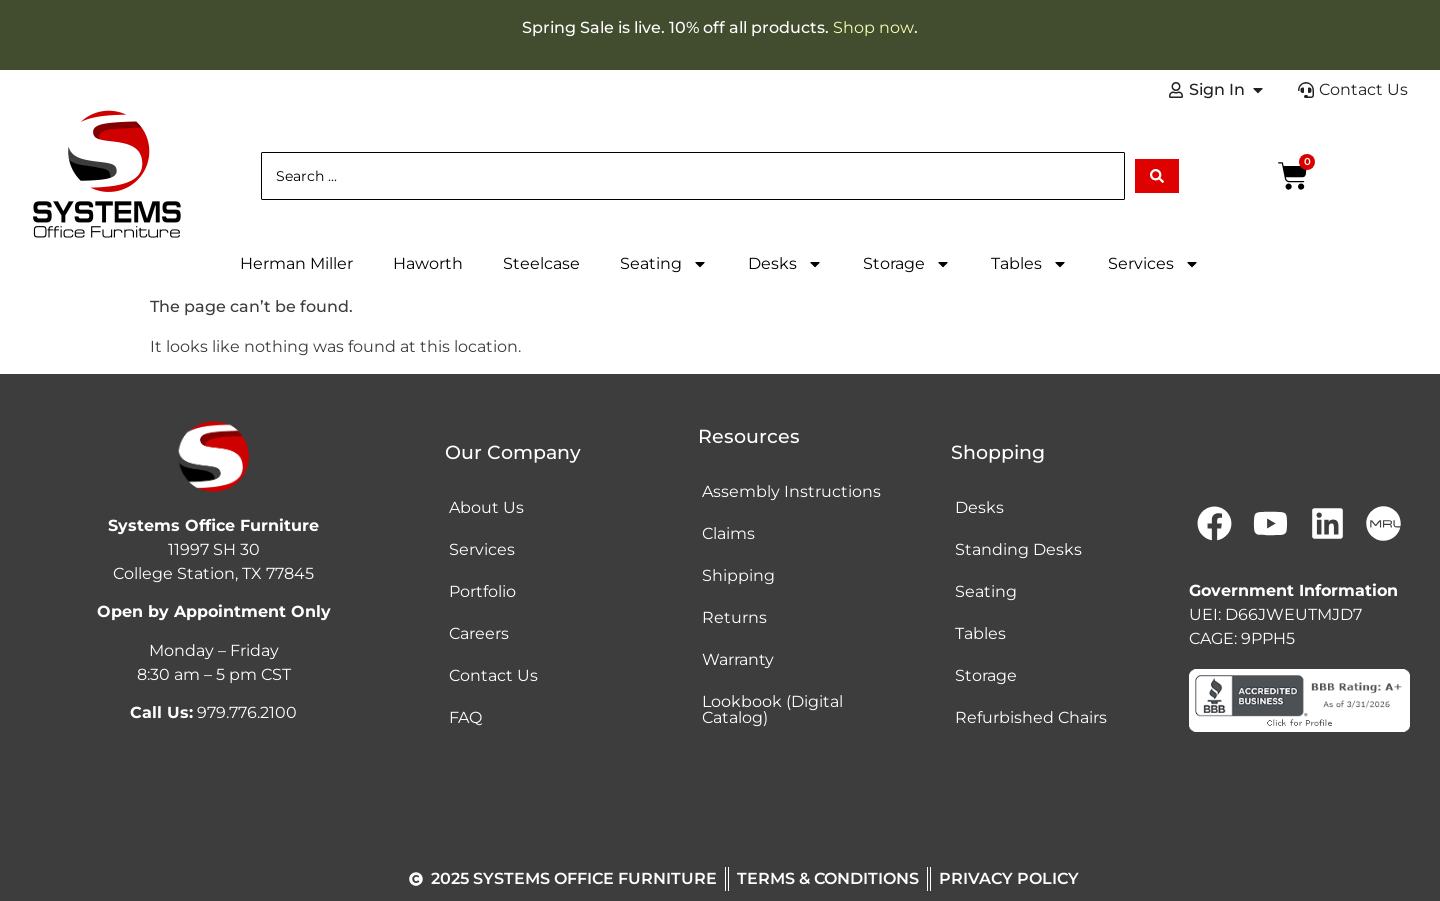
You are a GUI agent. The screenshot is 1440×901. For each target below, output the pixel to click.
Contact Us (493, 675)
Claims (728, 533)
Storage (907, 264)
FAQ (465, 717)
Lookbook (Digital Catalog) (772, 709)
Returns (734, 617)
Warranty (738, 659)
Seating (664, 264)
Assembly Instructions (791, 491)
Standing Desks (1018, 549)
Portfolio (482, 591)
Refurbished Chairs (1031, 717)
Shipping (738, 575)
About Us (486, 507)
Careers (479, 633)
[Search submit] (1157, 176)
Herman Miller (296, 263)
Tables (1029, 264)
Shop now (873, 27)
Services (1154, 264)
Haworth (428, 263)
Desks (785, 264)
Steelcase (541, 263)
